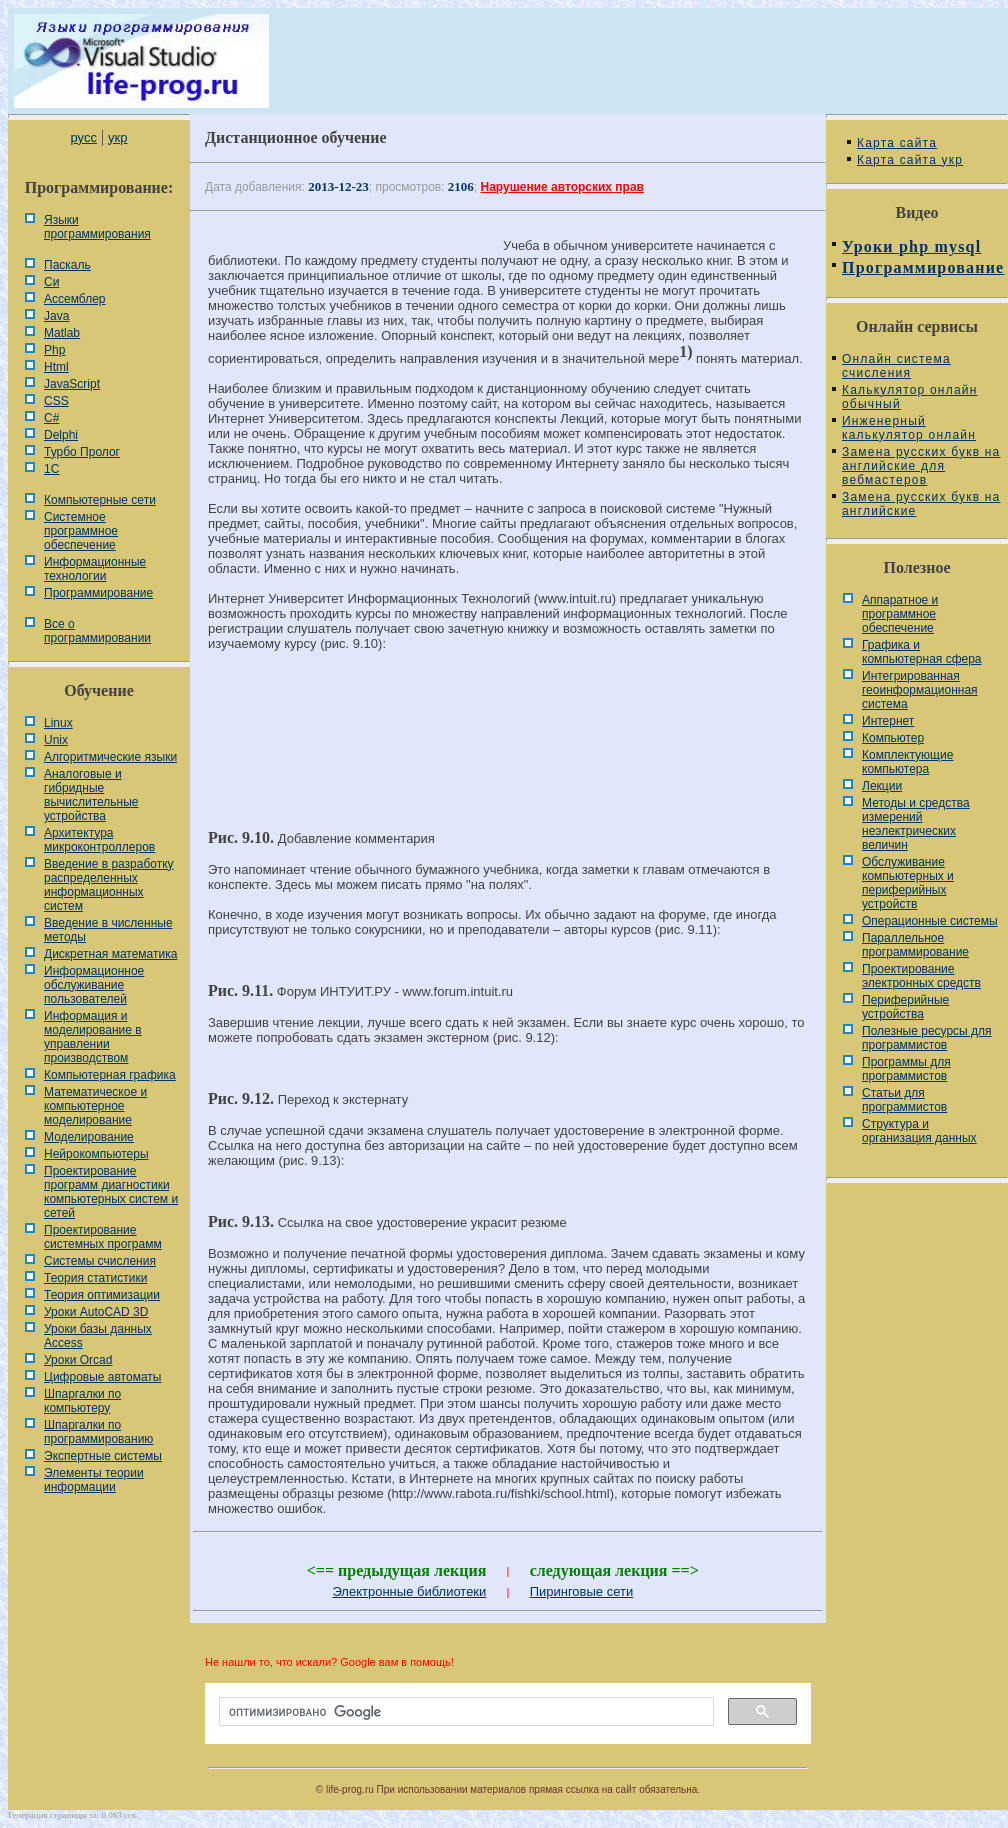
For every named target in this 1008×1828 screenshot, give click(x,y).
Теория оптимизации (102, 1295)
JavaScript (72, 384)
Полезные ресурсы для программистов (927, 1038)
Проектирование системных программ (103, 1237)
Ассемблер (74, 299)
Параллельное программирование (915, 945)
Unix (56, 740)
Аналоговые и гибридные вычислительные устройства (91, 795)
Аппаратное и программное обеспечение (900, 614)
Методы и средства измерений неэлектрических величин (916, 824)
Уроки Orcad (78, 1360)
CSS (56, 401)
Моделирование (89, 1137)
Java (56, 316)
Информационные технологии (95, 569)
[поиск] (464, 1712)
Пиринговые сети (582, 1591)
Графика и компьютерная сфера (922, 652)
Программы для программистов (906, 1069)
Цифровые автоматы (102, 1377)
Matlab (62, 333)
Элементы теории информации (94, 1480)
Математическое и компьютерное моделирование (95, 1106)
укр (117, 137)
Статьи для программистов (904, 1100)
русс (83, 137)
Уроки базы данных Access (98, 1336)
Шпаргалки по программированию (98, 1432)
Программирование (98, 593)
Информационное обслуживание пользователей (94, 985)
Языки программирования (97, 227)
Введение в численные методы (108, 930)
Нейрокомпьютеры (96, 1154)
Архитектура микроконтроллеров (99, 840)
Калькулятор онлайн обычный (910, 397)
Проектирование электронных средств (921, 976)
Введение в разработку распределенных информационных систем (109, 885)
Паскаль (67, 265)
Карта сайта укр (910, 160)
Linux (58, 723)
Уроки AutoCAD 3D (96, 1312)
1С (51, 469)
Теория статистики (95, 1278)
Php (54, 350)
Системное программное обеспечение (81, 531)
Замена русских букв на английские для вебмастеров (921, 466)
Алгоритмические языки (110, 757)
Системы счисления (100, 1261)
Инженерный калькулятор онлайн (909, 428)
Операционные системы (930, 921)
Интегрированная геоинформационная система (920, 690)
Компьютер (893, 738)
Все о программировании (97, 631)
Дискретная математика (110, 954)
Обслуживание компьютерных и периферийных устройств (908, 883)
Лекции (882, 786)
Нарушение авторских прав (562, 187)
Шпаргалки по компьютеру (82, 1401)
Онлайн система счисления (896, 366)
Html (56, 367)
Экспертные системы (103, 1456)
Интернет (888, 721)
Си (51, 282)
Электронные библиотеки (409, 1591)
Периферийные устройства (905, 1007)
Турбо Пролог (82, 452)
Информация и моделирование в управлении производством (93, 1037)
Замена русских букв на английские (921, 504)
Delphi (61, 435)
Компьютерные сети (100, 500)
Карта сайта (897, 143)
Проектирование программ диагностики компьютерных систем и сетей (111, 1192)
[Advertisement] (508, 734)
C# (51, 418)
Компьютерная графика (110, 1075)
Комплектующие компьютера (907, 762)
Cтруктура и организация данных (919, 1131)
